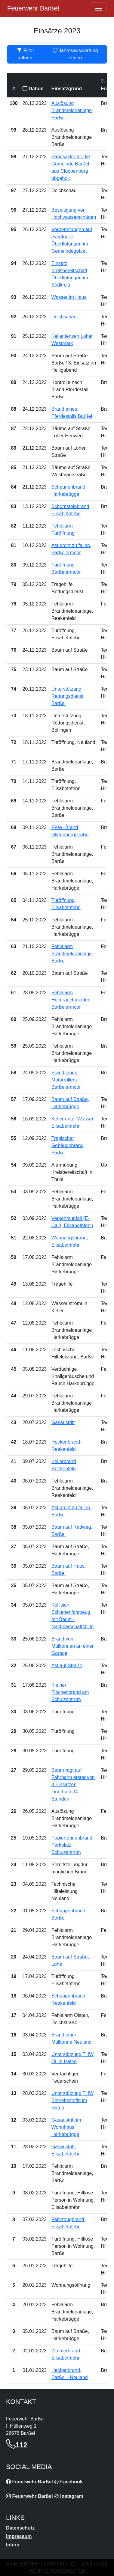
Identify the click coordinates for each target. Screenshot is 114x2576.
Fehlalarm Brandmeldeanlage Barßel (71, 953)
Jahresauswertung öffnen (75, 54)
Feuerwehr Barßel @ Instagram (47, 2496)
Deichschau (64, 316)
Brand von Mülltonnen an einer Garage (72, 1646)
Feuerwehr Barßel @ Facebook (47, 2481)
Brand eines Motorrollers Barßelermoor (66, 1080)
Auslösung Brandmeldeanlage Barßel (71, 110)
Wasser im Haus (69, 297)
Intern (12, 2544)
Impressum (19, 2536)
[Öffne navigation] (98, 8)
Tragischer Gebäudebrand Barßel (67, 1145)
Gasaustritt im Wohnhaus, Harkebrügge (66, 2127)
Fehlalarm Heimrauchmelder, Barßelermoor (71, 1000)
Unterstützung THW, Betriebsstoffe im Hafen (73, 2100)
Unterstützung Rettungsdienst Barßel (67, 696)
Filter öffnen (25, 54)
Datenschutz (20, 2527)
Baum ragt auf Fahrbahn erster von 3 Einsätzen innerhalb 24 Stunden (73, 1784)
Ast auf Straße (66, 1665)
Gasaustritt (63, 1422)
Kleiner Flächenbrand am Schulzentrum (70, 1692)
